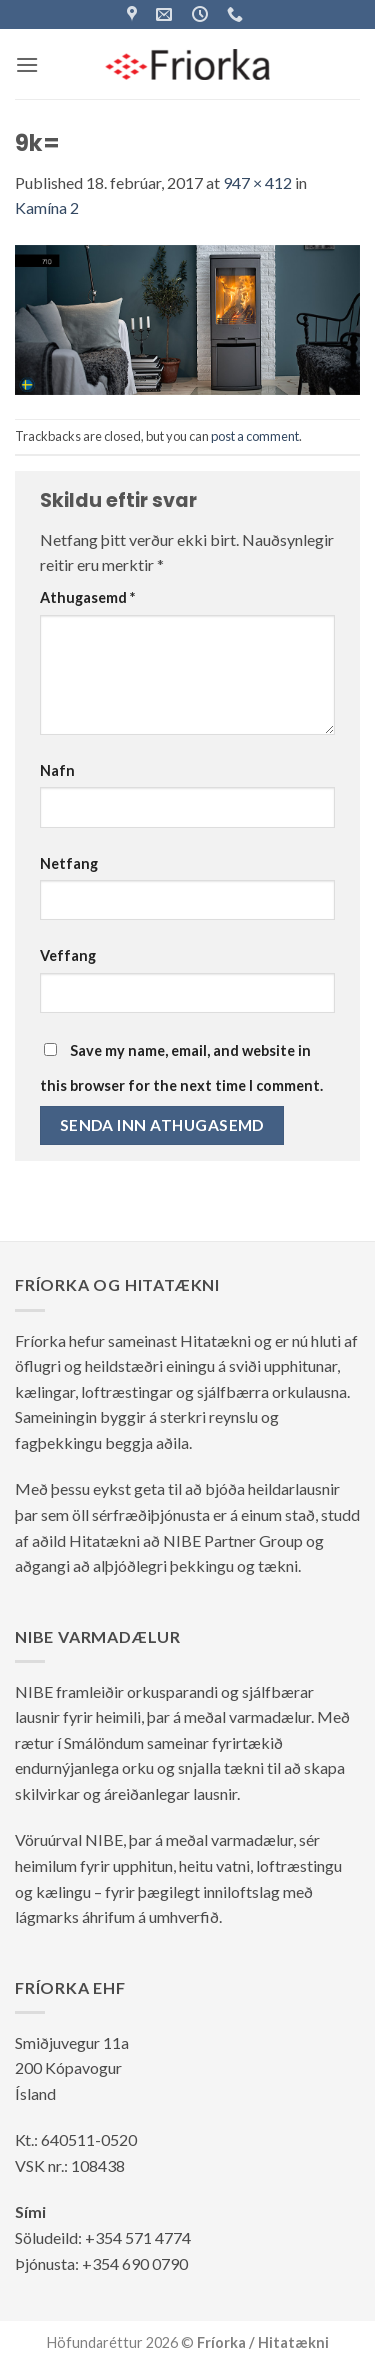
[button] (27, 64)
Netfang (69, 863)
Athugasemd (87, 597)
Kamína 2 (47, 207)
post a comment (255, 436)
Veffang (68, 955)
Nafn (57, 770)
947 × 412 (257, 182)
